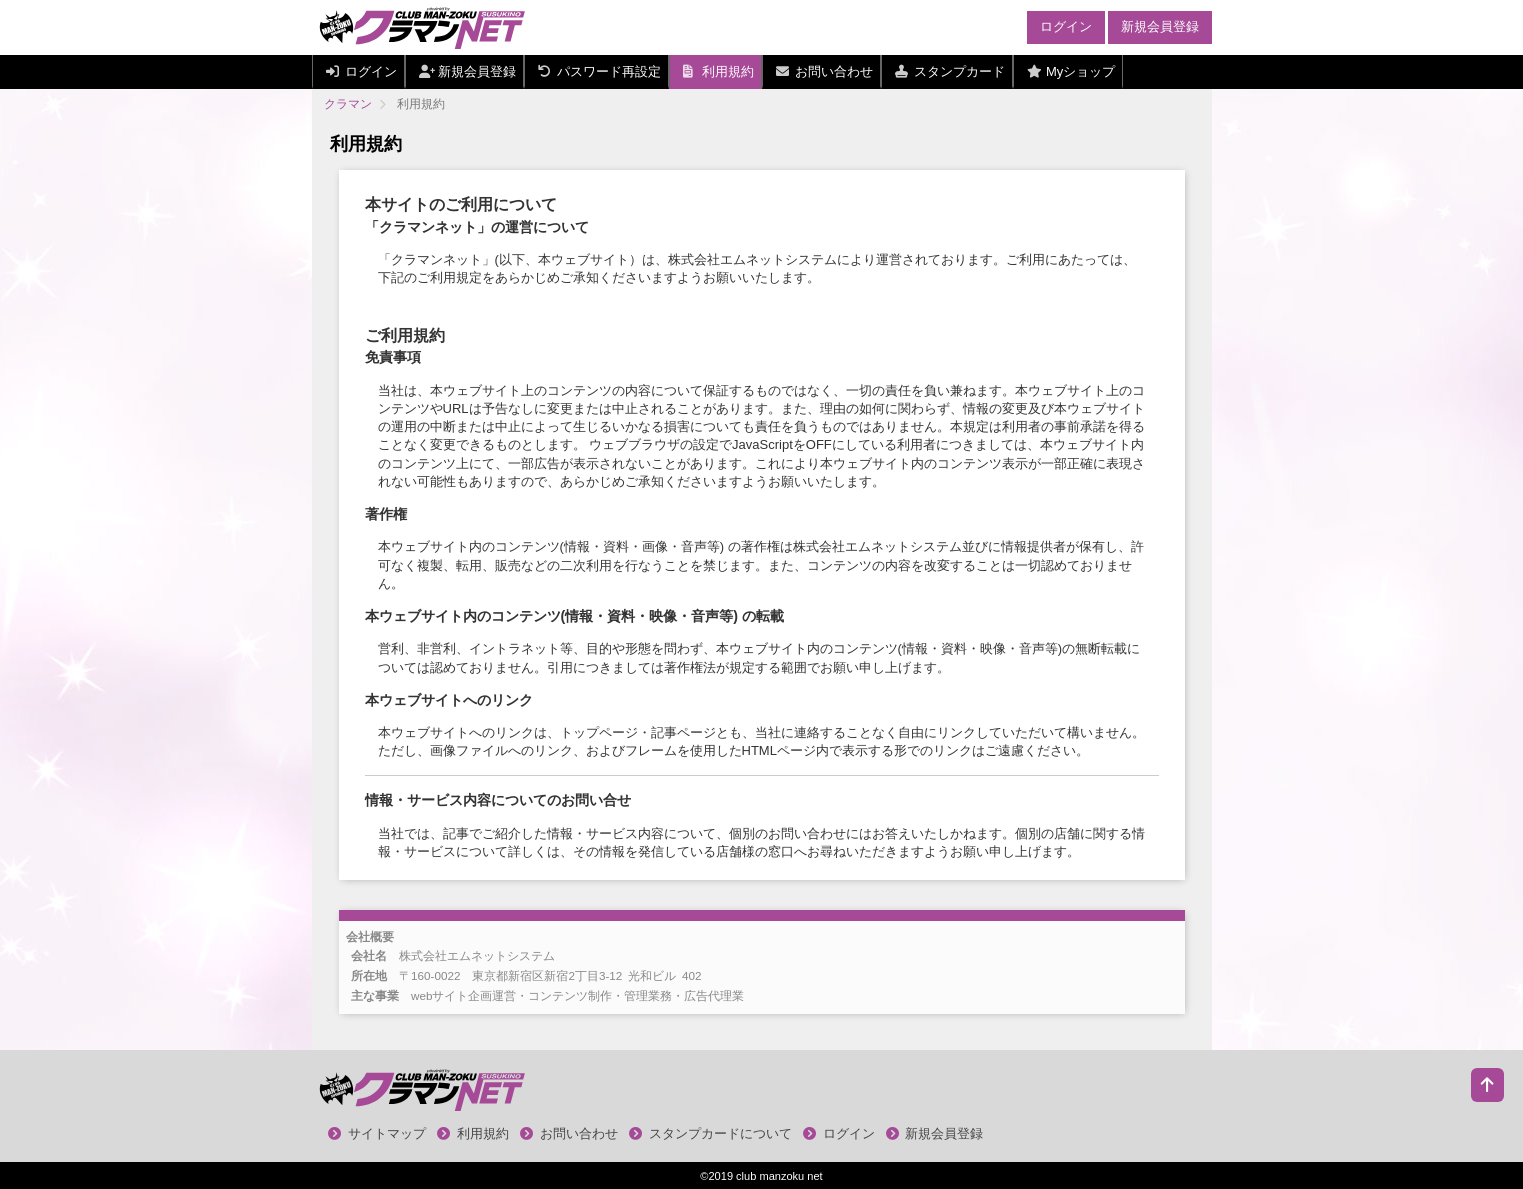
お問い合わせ (569, 1133)
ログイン (1066, 26)
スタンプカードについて (710, 1133)
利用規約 (473, 1133)
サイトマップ (377, 1133)
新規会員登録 (1160, 26)
